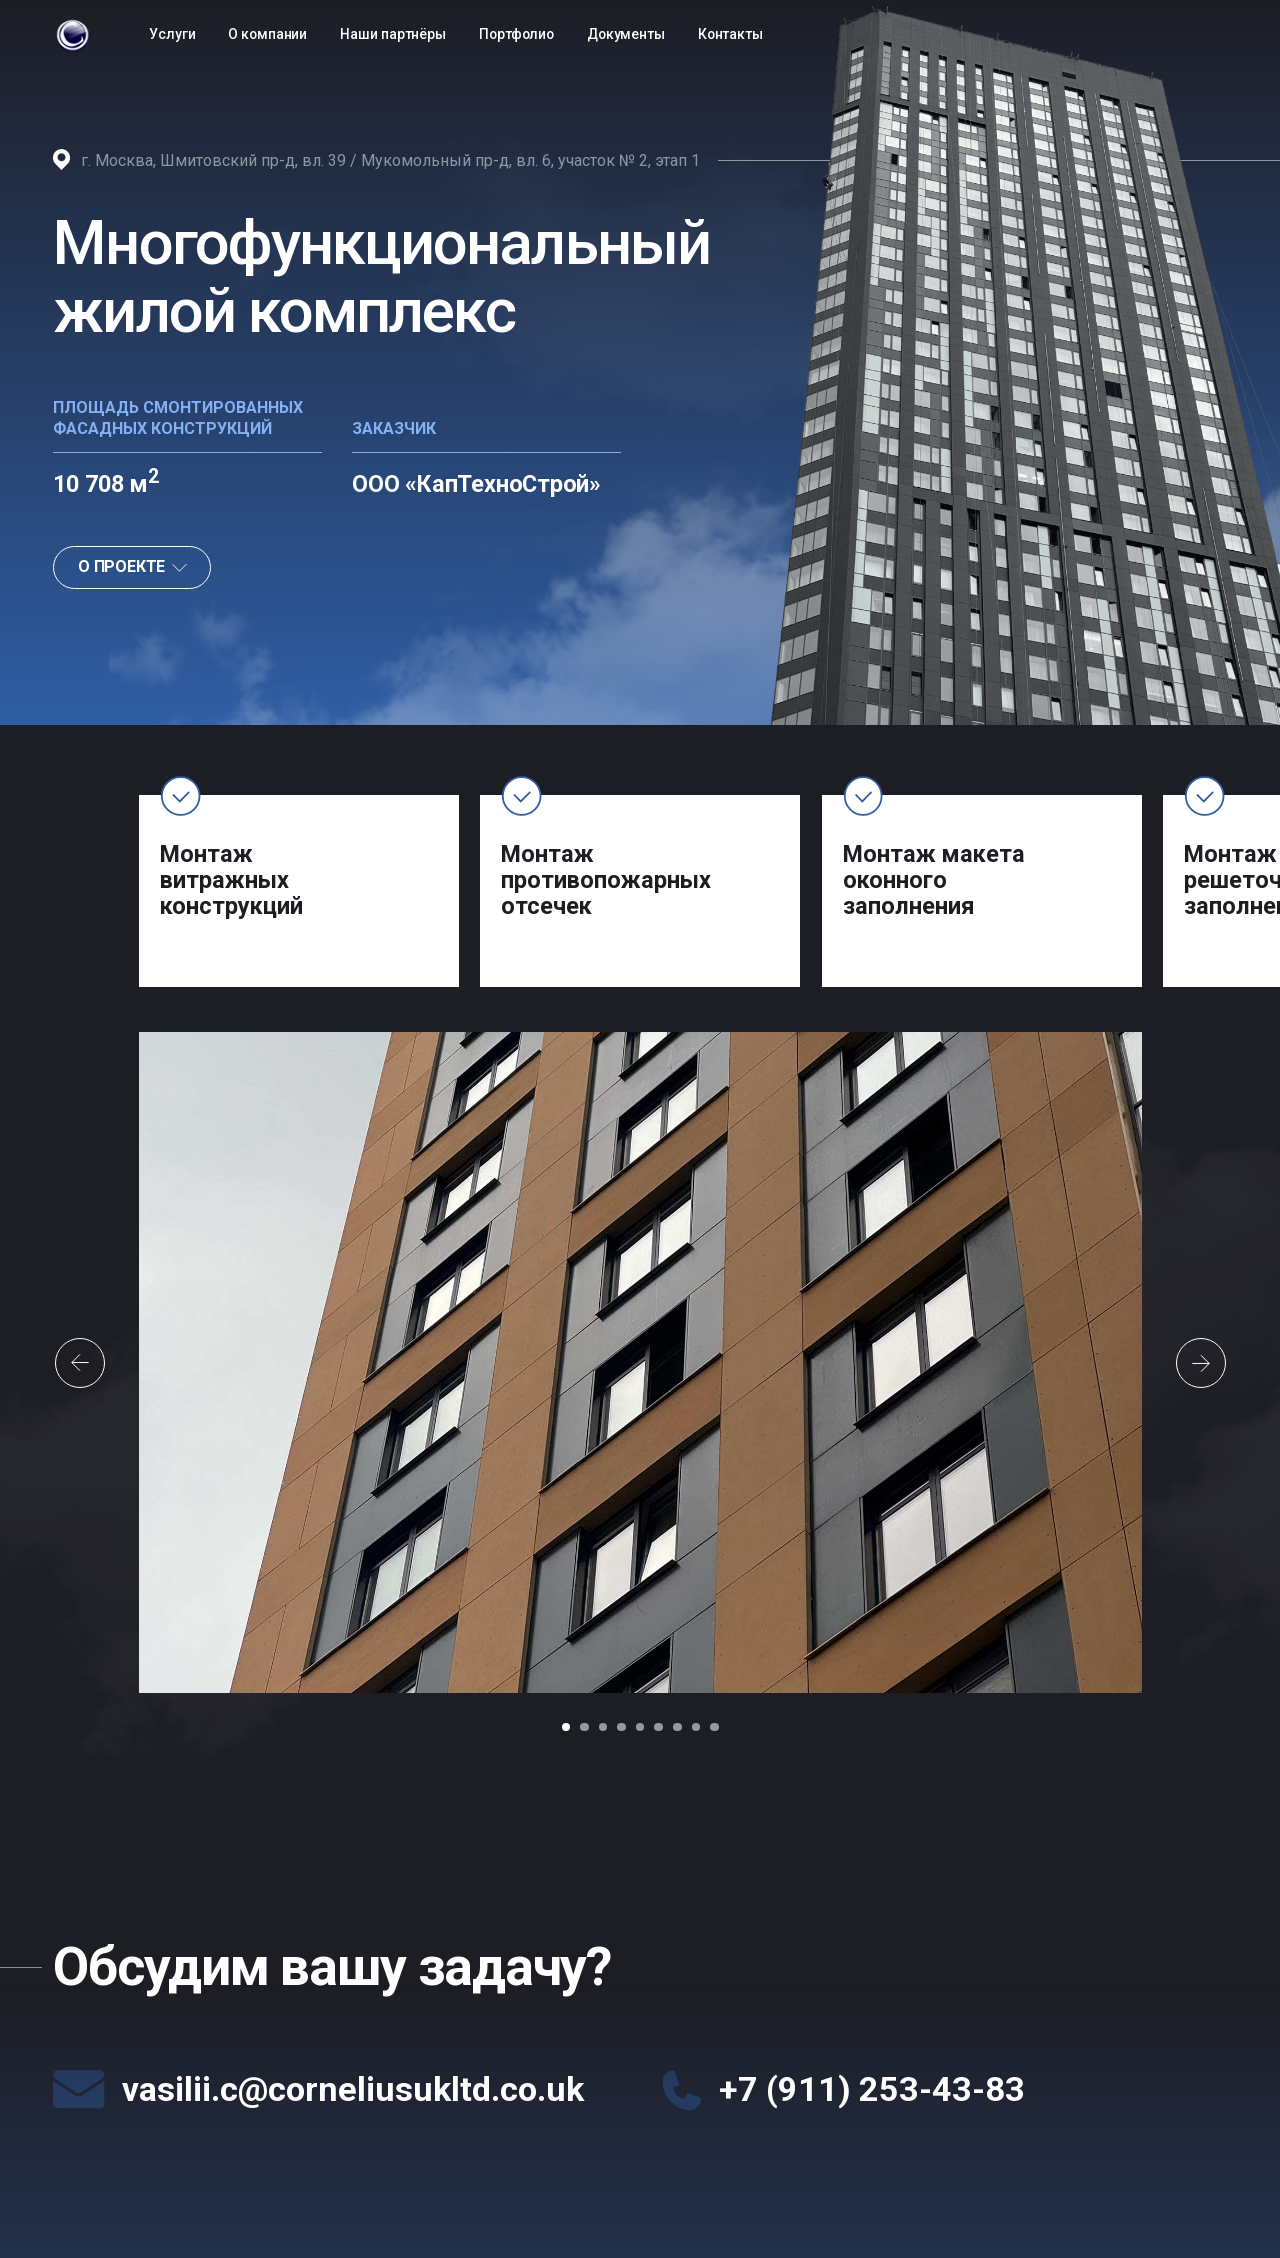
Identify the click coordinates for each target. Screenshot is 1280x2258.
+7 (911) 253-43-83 (872, 2089)
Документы (626, 34)
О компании (267, 34)
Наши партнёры (393, 34)
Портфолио (516, 34)
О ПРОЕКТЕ (132, 566)
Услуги (172, 34)
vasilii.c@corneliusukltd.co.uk (353, 2089)
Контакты (730, 34)
